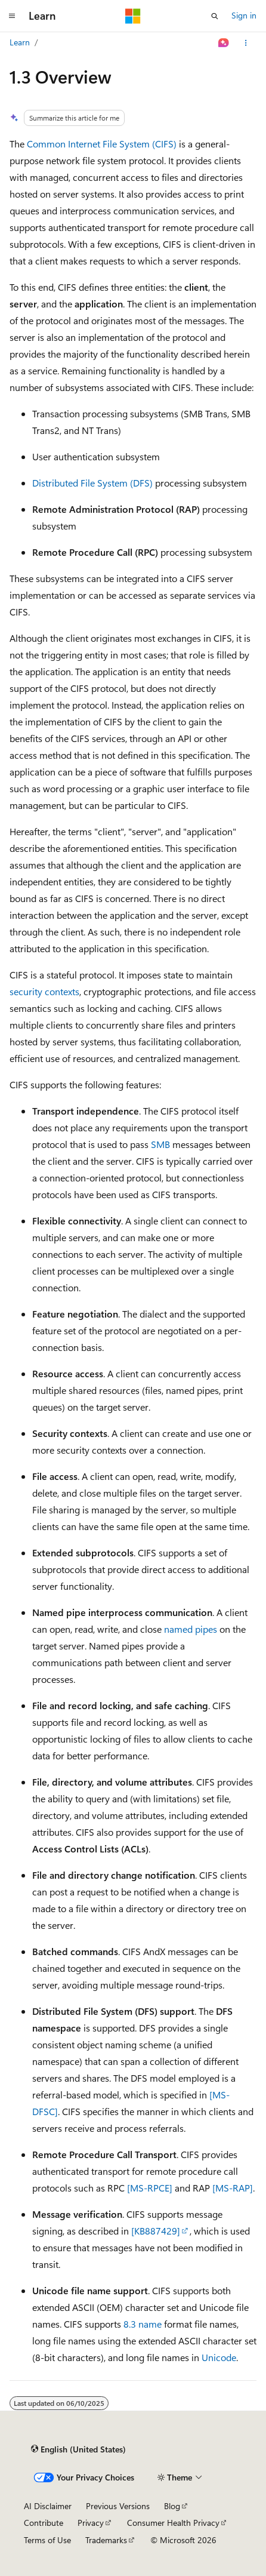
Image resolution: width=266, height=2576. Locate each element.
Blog (172, 2506)
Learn (20, 42)
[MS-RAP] (232, 2187)
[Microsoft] (133, 16)
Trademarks (106, 2540)
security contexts (44, 991)
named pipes (190, 1629)
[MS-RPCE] (149, 2187)
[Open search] (215, 16)
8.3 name (142, 2324)
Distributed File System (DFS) (92, 482)
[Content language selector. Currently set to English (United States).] (78, 2449)
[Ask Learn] (224, 43)
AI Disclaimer (48, 2506)
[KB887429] (155, 2230)
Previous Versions (118, 2506)
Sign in (243, 15)
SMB (160, 1144)
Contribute (43, 2522)
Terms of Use (47, 2540)
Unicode (219, 2357)
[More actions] (246, 43)
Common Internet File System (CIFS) (102, 143)
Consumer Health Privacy (173, 2522)
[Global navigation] (12, 16)
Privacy (91, 2522)
